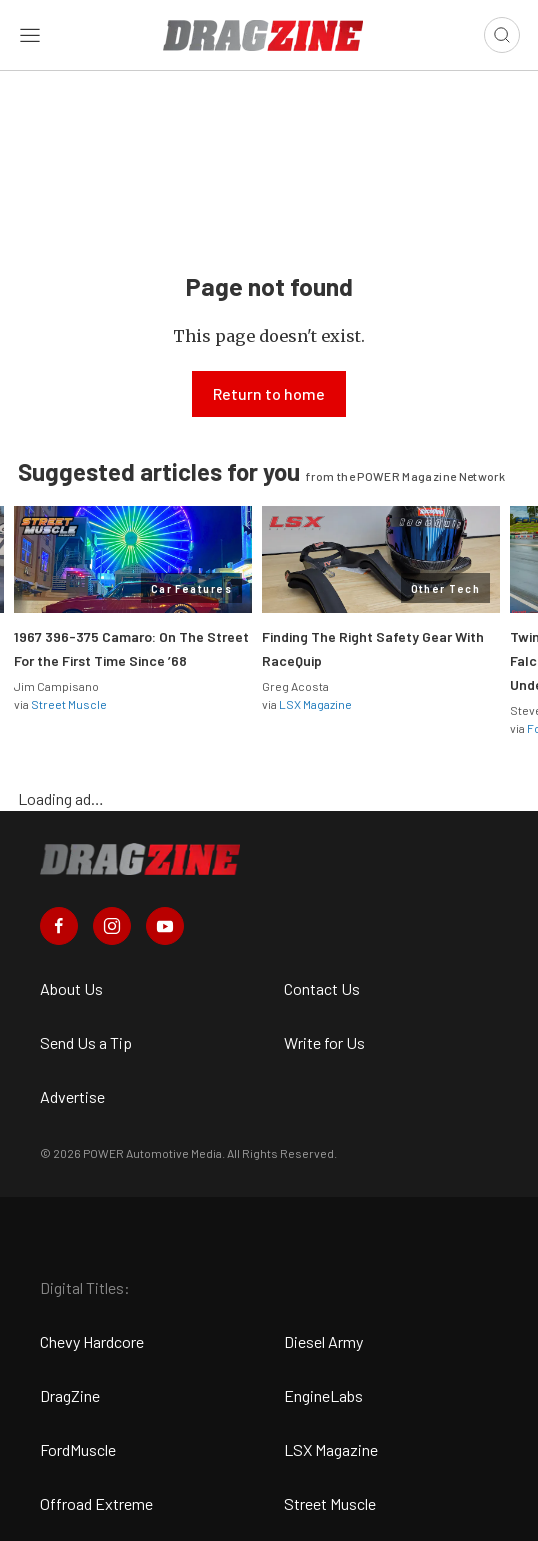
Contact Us (322, 988)
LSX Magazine (315, 704)
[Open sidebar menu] (30, 35)
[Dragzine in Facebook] (59, 926)
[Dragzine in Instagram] (112, 926)
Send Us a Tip (86, 1042)
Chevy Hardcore (92, 1341)
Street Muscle (69, 704)
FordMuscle (78, 1449)
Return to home (269, 393)
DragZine (70, 1395)
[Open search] (502, 35)
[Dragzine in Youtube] (165, 926)
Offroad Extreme (96, 1503)
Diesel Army (323, 1341)
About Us (71, 988)
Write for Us (324, 1042)
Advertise (72, 1096)
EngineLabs (323, 1395)
